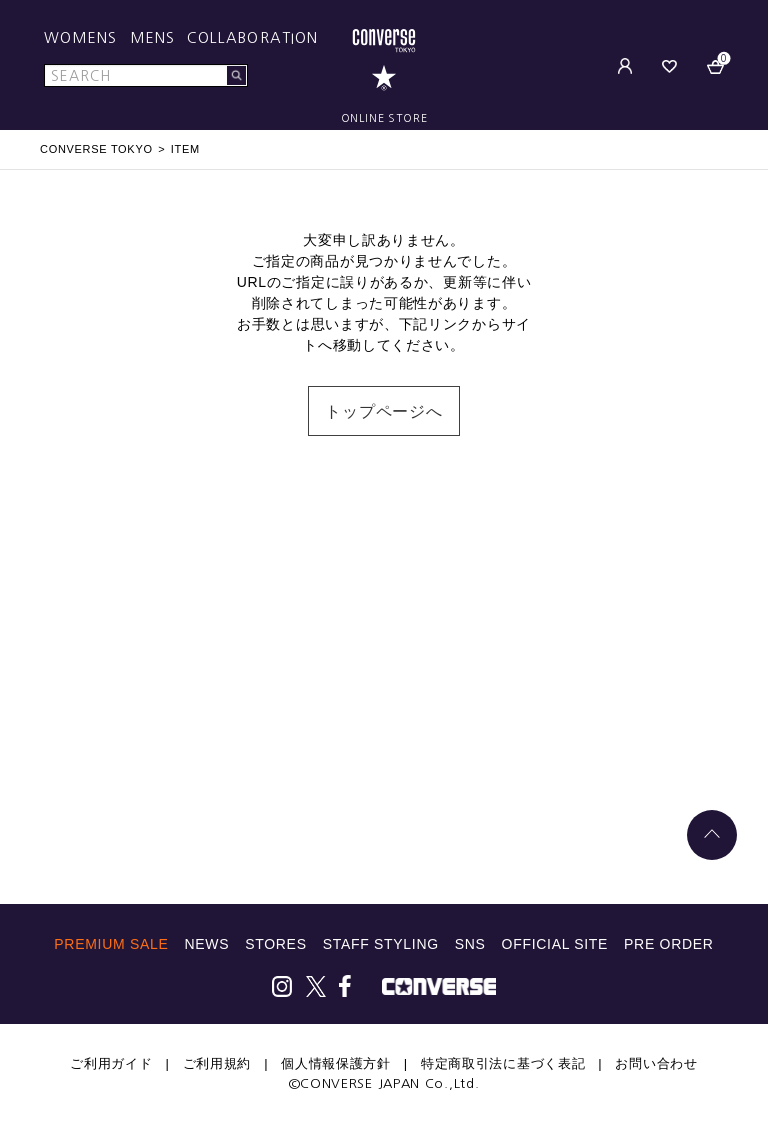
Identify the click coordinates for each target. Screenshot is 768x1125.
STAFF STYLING (381, 944)
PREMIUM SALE (111, 944)
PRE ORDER (669, 944)
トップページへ (384, 411)
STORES (276, 944)
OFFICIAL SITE (555, 944)
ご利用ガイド (111, 1063)
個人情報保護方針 (336, 1063)
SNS (470, 944)
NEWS (206, 944)
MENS (152, 38)
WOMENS (81, 38)
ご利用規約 (217, 1063)
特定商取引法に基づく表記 (503, 1063)
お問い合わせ (656, 1063)
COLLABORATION (252, 38)
